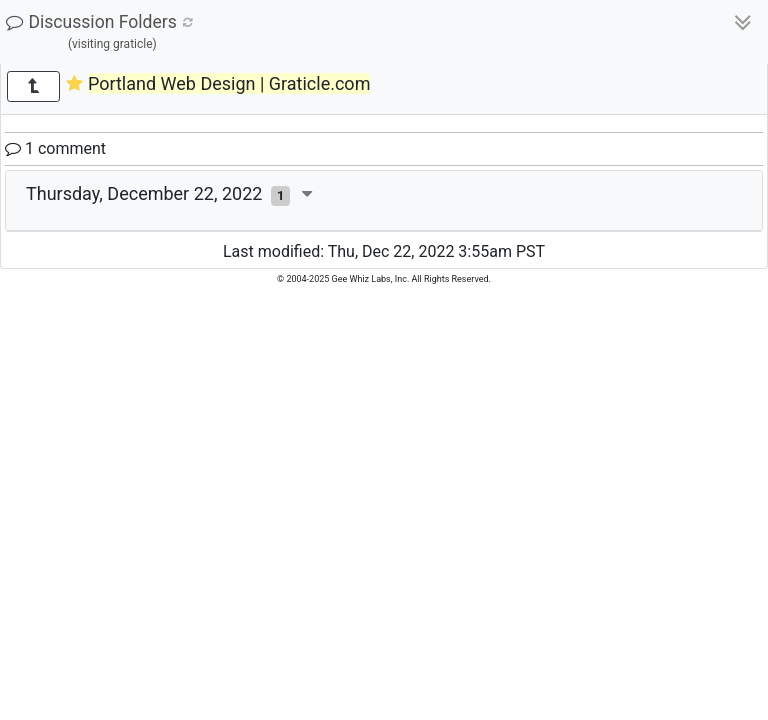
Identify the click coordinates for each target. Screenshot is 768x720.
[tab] (384, 201)
